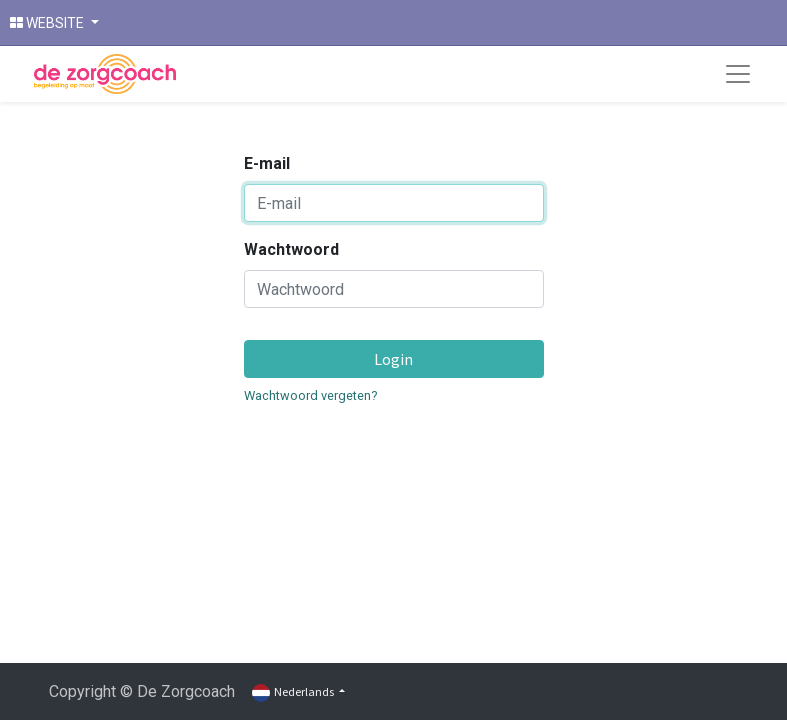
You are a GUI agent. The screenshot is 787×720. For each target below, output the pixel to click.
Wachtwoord (291, 249)
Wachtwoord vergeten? (310, 395)
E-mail (267, 163)
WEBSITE (48, 23)
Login (393, 359)
